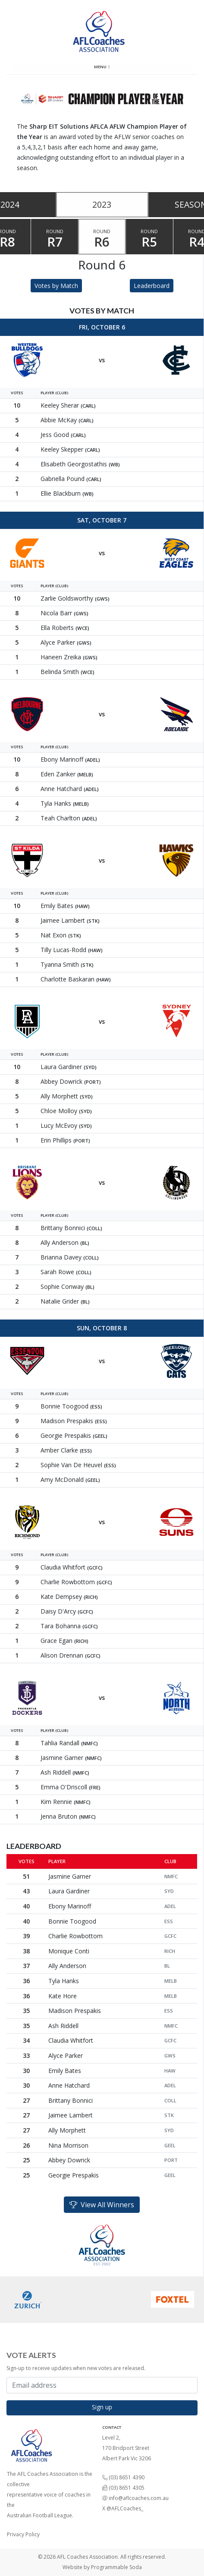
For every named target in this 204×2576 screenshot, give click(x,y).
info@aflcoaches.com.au (139, 2498)
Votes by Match (56, 286)
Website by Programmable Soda (102, 2567)
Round (54, 239)
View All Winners (101, 2204)
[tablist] (102, 204)
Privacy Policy (23, 2534)
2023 (101, 204)
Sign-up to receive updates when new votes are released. (75, 2368)
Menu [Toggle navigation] (102, 67)
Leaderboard (151, 286)
